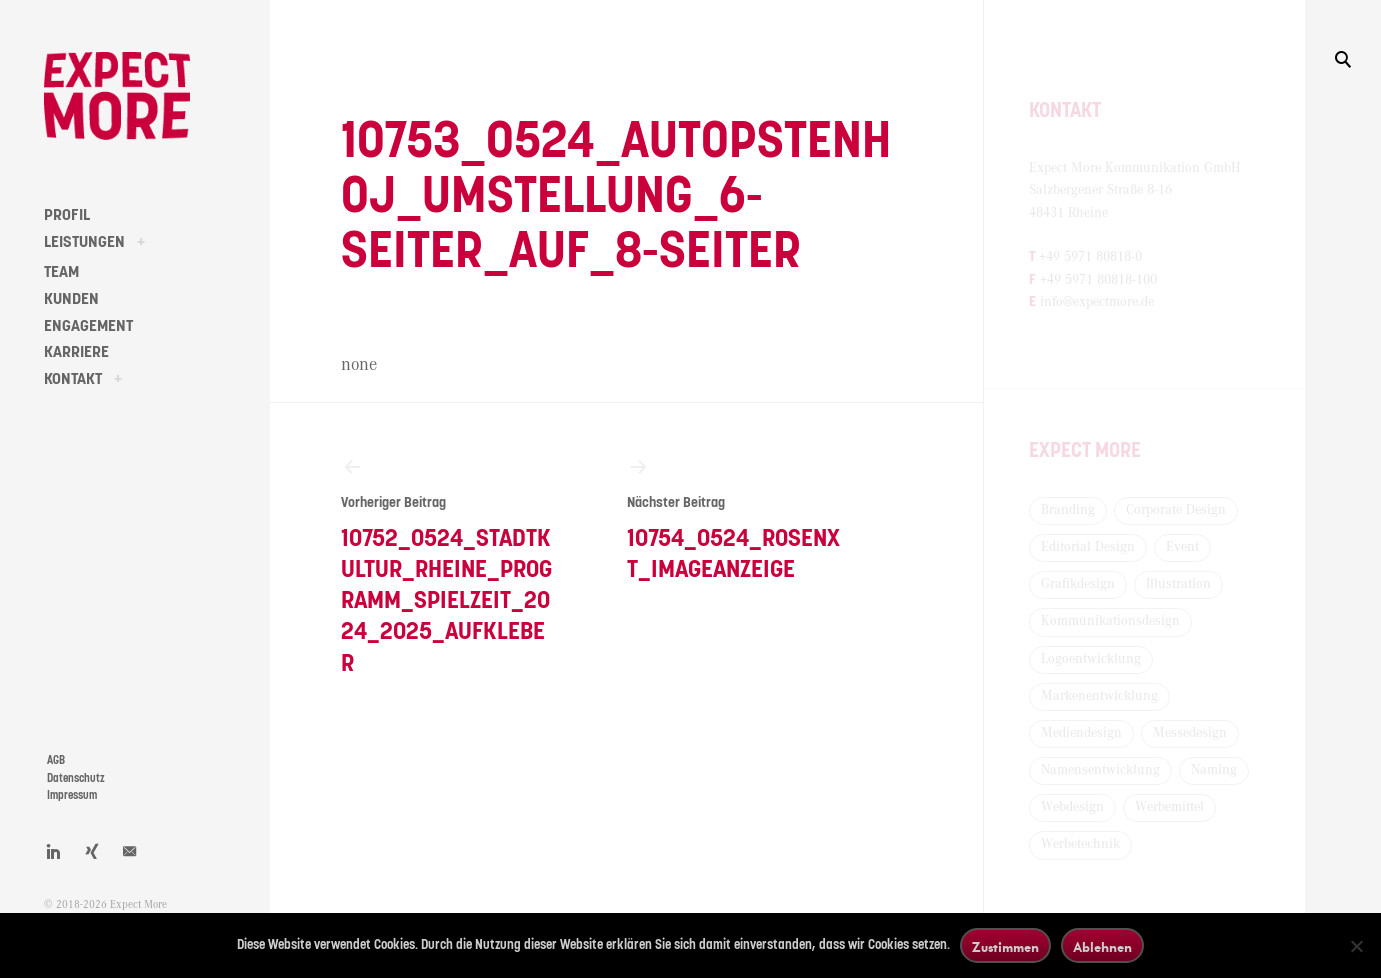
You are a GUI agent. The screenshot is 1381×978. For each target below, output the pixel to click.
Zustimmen (1005, 946)
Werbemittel (1169, 807)
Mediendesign (1081, 733)
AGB (56, 760)
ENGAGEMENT (88, 326)
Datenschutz (76, 778)
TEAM (61, 272)
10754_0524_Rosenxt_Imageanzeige (734, 518)
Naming (1214, 770)
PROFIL (67, 215)
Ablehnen (1102, 946)
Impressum (72, 795)
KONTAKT (73, 379)
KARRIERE (76, 352)
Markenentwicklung (1099, 696)
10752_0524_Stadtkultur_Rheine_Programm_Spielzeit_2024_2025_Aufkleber (448, 565)
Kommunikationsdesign (1110, 621)
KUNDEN (71, 299)
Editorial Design (1088, 547)
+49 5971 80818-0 (1090, 257)
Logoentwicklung (1091, 659)
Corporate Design (1176, 510)
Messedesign (1190, 733)
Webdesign (1072, 807)
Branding (1068, 510)
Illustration (1178, 584)
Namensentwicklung (1100, 770)
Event (1182, 547)
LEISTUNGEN (84, 242)
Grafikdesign (1078, 584)
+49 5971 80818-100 (1098, 280)
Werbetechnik (1080, 844)
